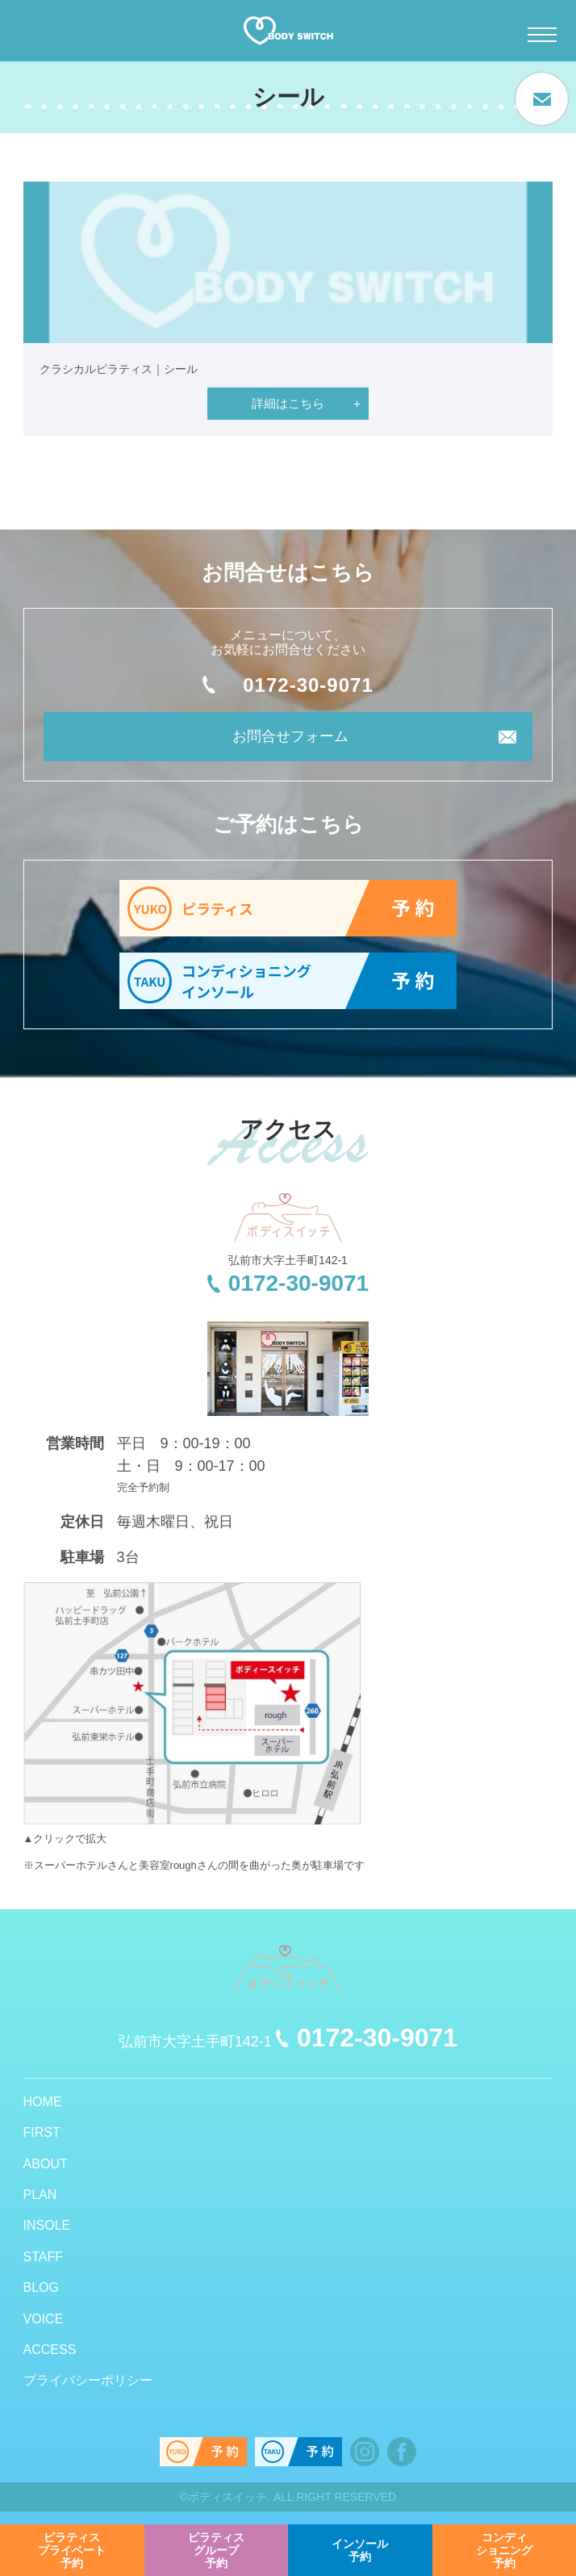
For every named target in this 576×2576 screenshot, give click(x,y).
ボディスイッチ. (229, 2496)
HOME (42, 2102)
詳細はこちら (288, 403)
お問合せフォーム (290, 736)
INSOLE (47, 2225)
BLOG (41, 2287)
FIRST (42, 2132)
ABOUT (45, 2164)
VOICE (43, 2319)
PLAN (40, 2194)
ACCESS (50, 2349)
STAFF (43, 2257)
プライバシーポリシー (87, 2380)
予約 (72, 2550)
